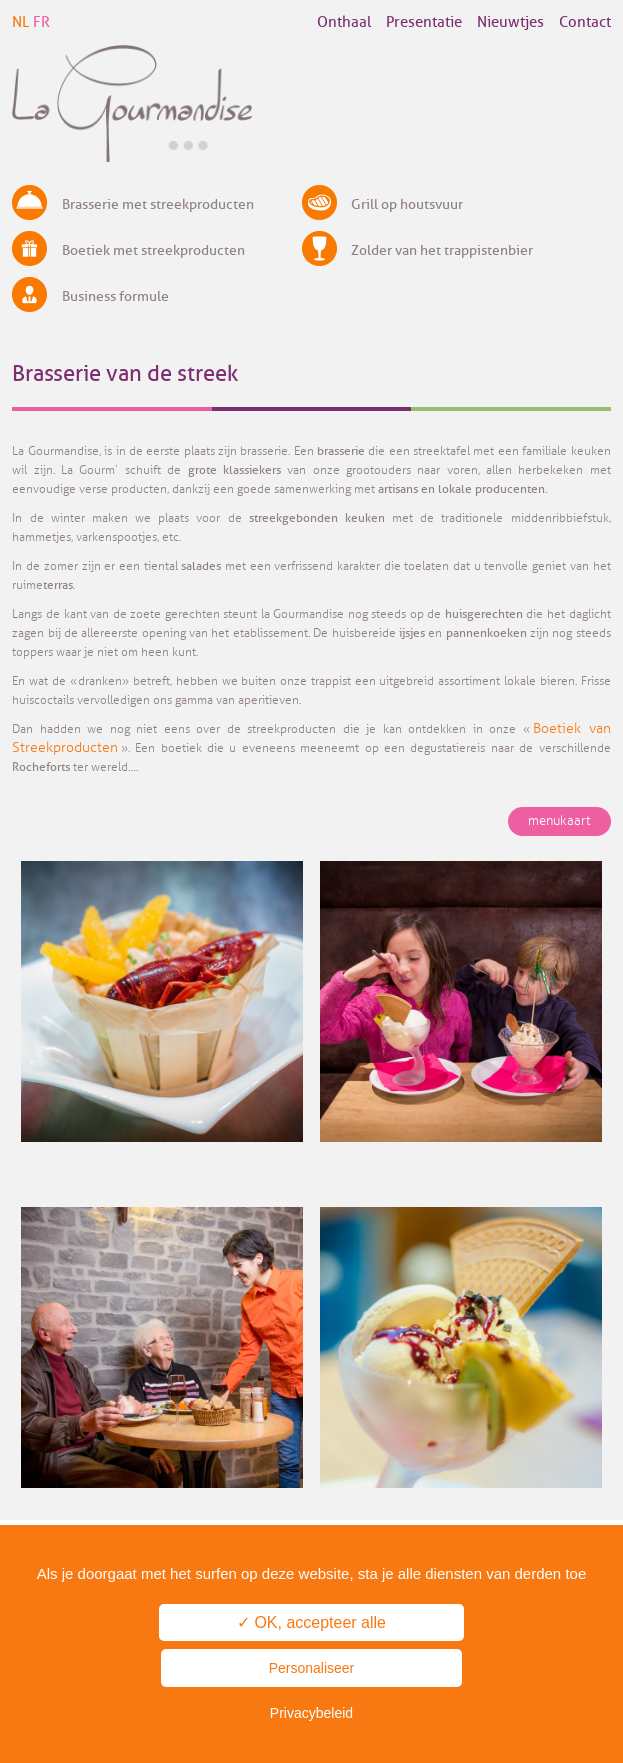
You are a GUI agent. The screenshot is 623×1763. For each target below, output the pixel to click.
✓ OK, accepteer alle (311, 1622)
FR (41, 22)
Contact (585, 22)
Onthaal (344, 22)
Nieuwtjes (510, 22)
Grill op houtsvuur (407, 204)
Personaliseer (312, 1668)
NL (20, 22)
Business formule (115, 296)
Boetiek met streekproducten (153, 250)
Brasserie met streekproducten (158, 204)
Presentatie (424, 22)
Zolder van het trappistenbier (442, 250)
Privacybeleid (311, 1713)
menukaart (559, 821)
